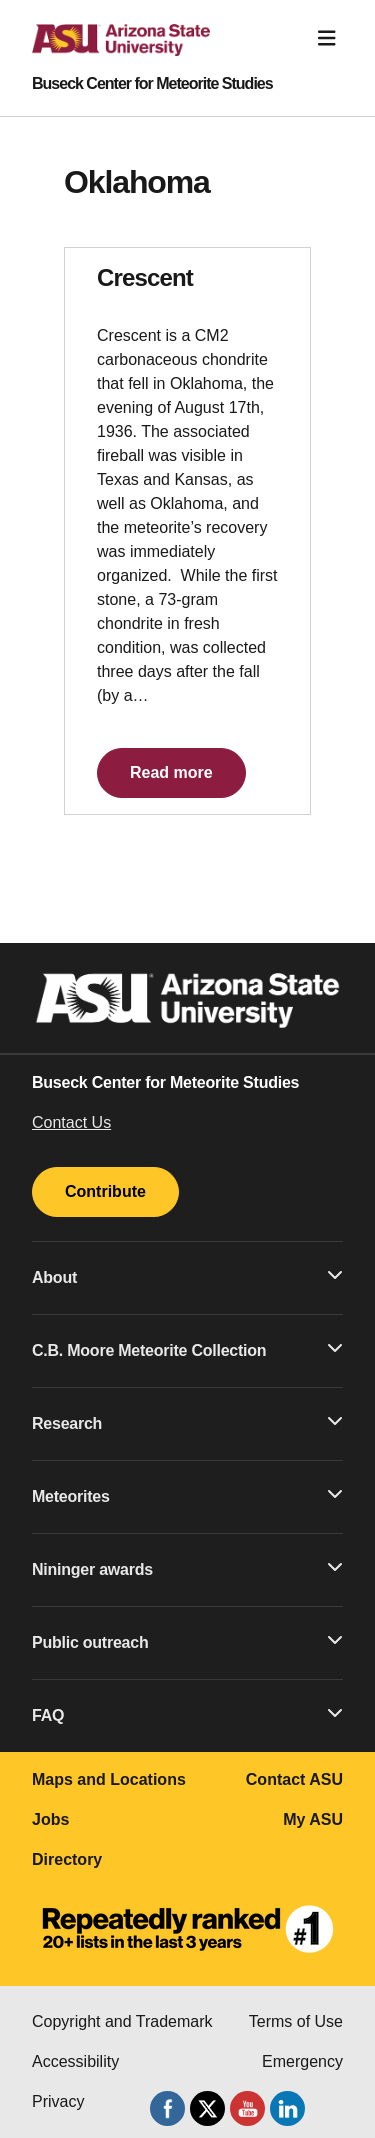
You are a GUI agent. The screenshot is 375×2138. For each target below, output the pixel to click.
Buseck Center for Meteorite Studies (152, 84)
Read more (171, 772)
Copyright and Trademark (122, 2021)
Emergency (302, 2061)
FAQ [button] (187, 1714)
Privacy (58, 2101)
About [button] (187, 1276)
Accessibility (75, 2061)
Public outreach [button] (187, 1641)
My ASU (313, 1819)
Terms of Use (296, 2021)
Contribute (105, 1191)
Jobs (50, 1819)
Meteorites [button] (187, 1495)
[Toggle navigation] (327, 38)
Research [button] (187, 1422)
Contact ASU (294, 1779)
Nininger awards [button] (187, 1568)
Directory (67, 1859)
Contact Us (71, 1122)
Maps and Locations (109, 1779)
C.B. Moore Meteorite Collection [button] (187, 1349)
